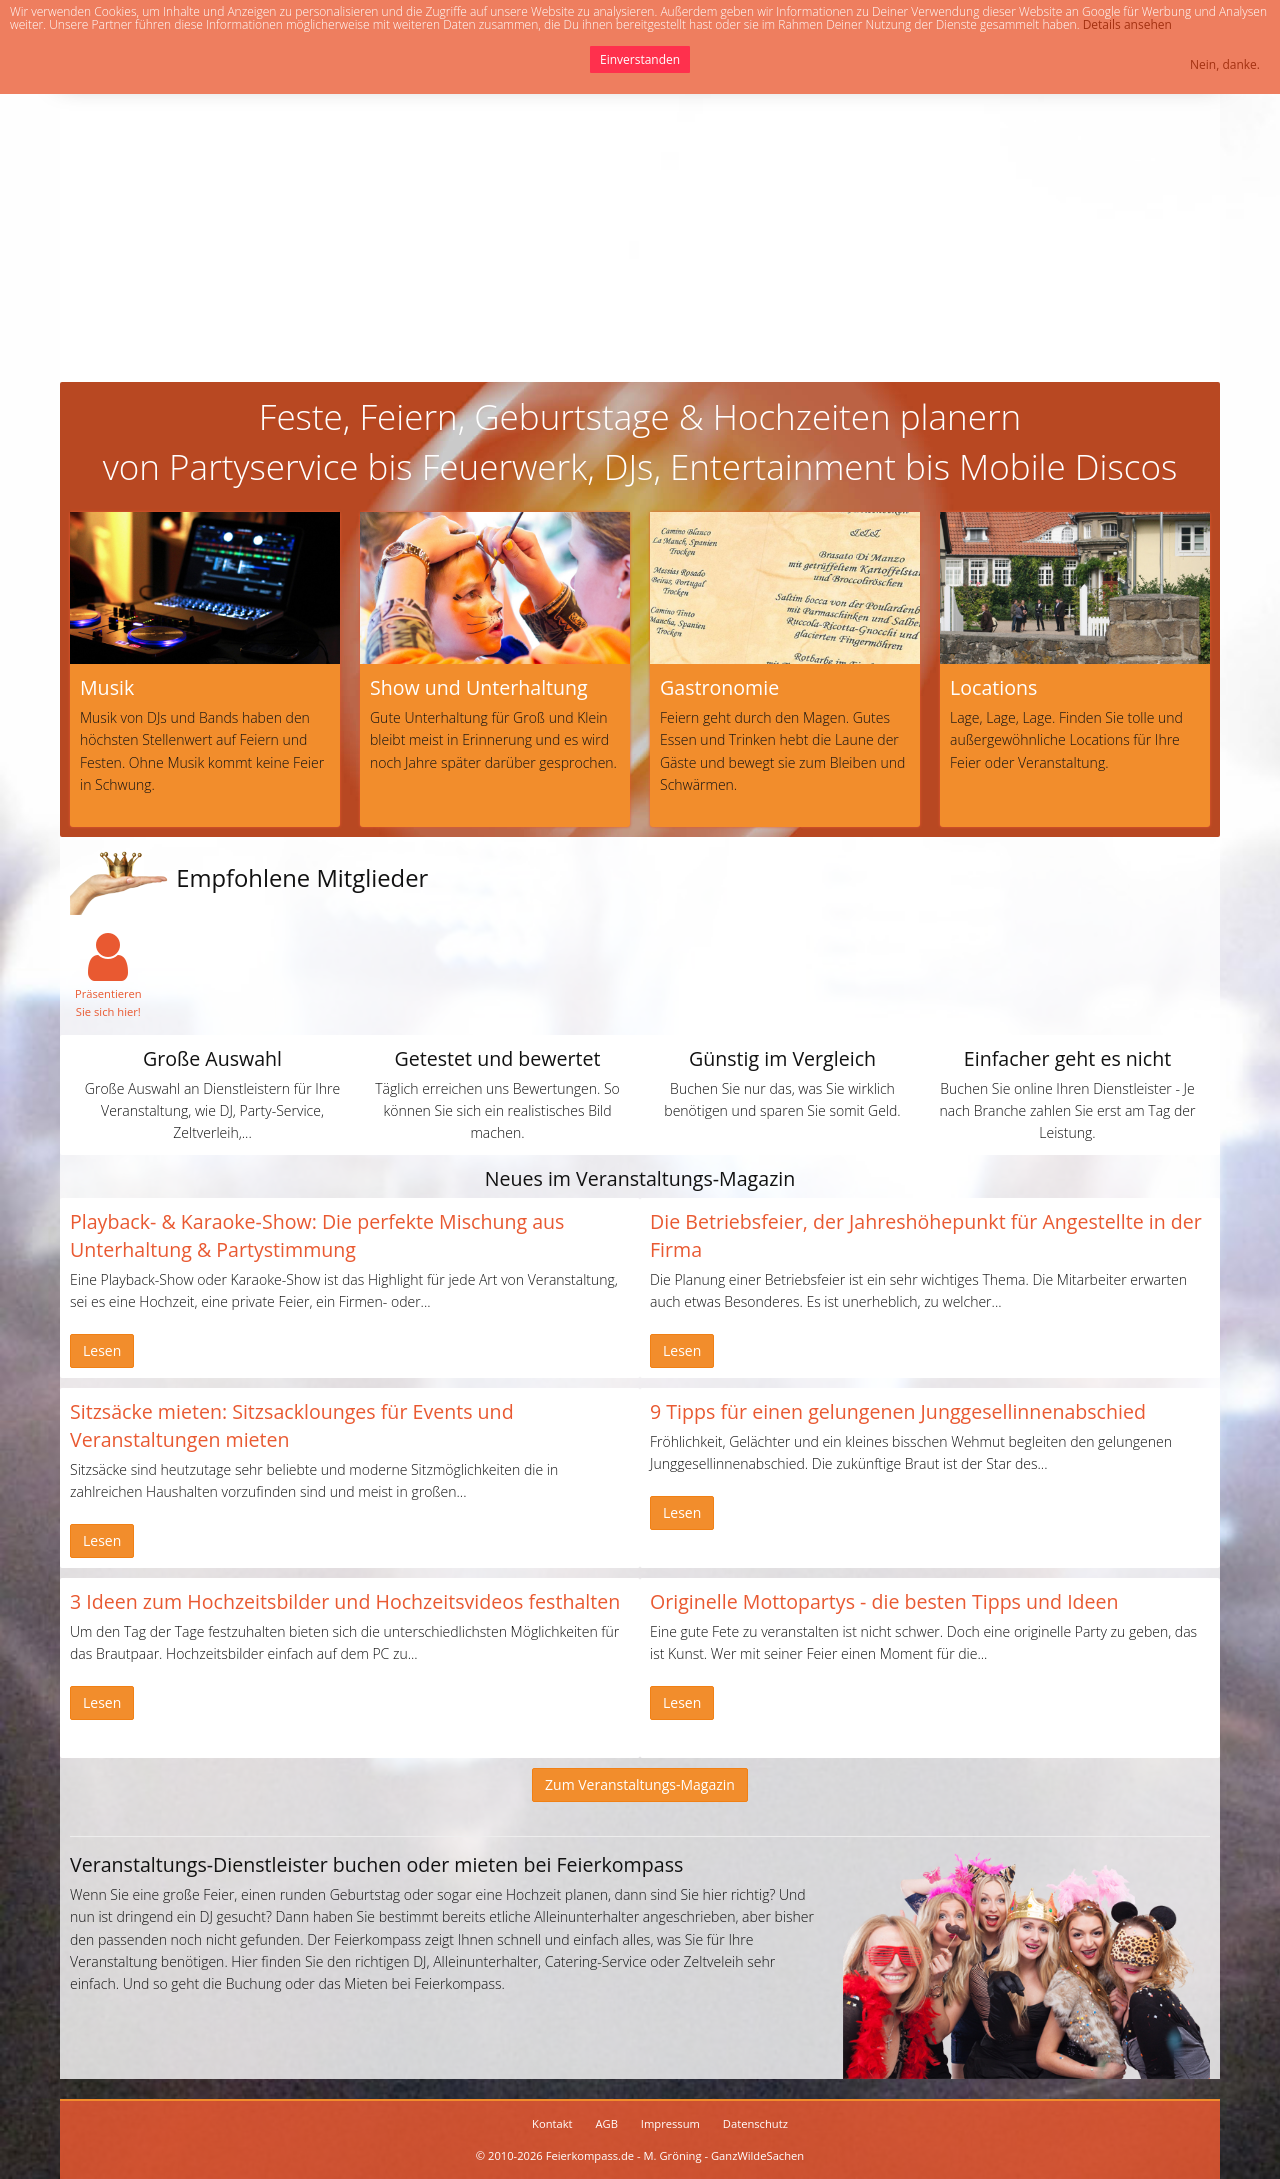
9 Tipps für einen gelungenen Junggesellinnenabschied (898, 1411)
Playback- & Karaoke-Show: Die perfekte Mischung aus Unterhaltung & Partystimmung (317, 1235)
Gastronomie (719, 687)
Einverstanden (640, 59)
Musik (107, 687)
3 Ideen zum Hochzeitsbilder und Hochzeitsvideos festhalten (345, 1601)
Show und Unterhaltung (479, 687)
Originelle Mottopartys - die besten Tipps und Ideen (884, 1601)
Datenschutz (755, 2123)
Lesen (102, 1350)
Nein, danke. (1225, 64)
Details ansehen (1127, 24)
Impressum (670, 2123)
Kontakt (552, 2123)
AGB (607, 2123)
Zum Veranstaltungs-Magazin (640, 1784)
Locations (993, 687)
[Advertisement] (640, 232)
